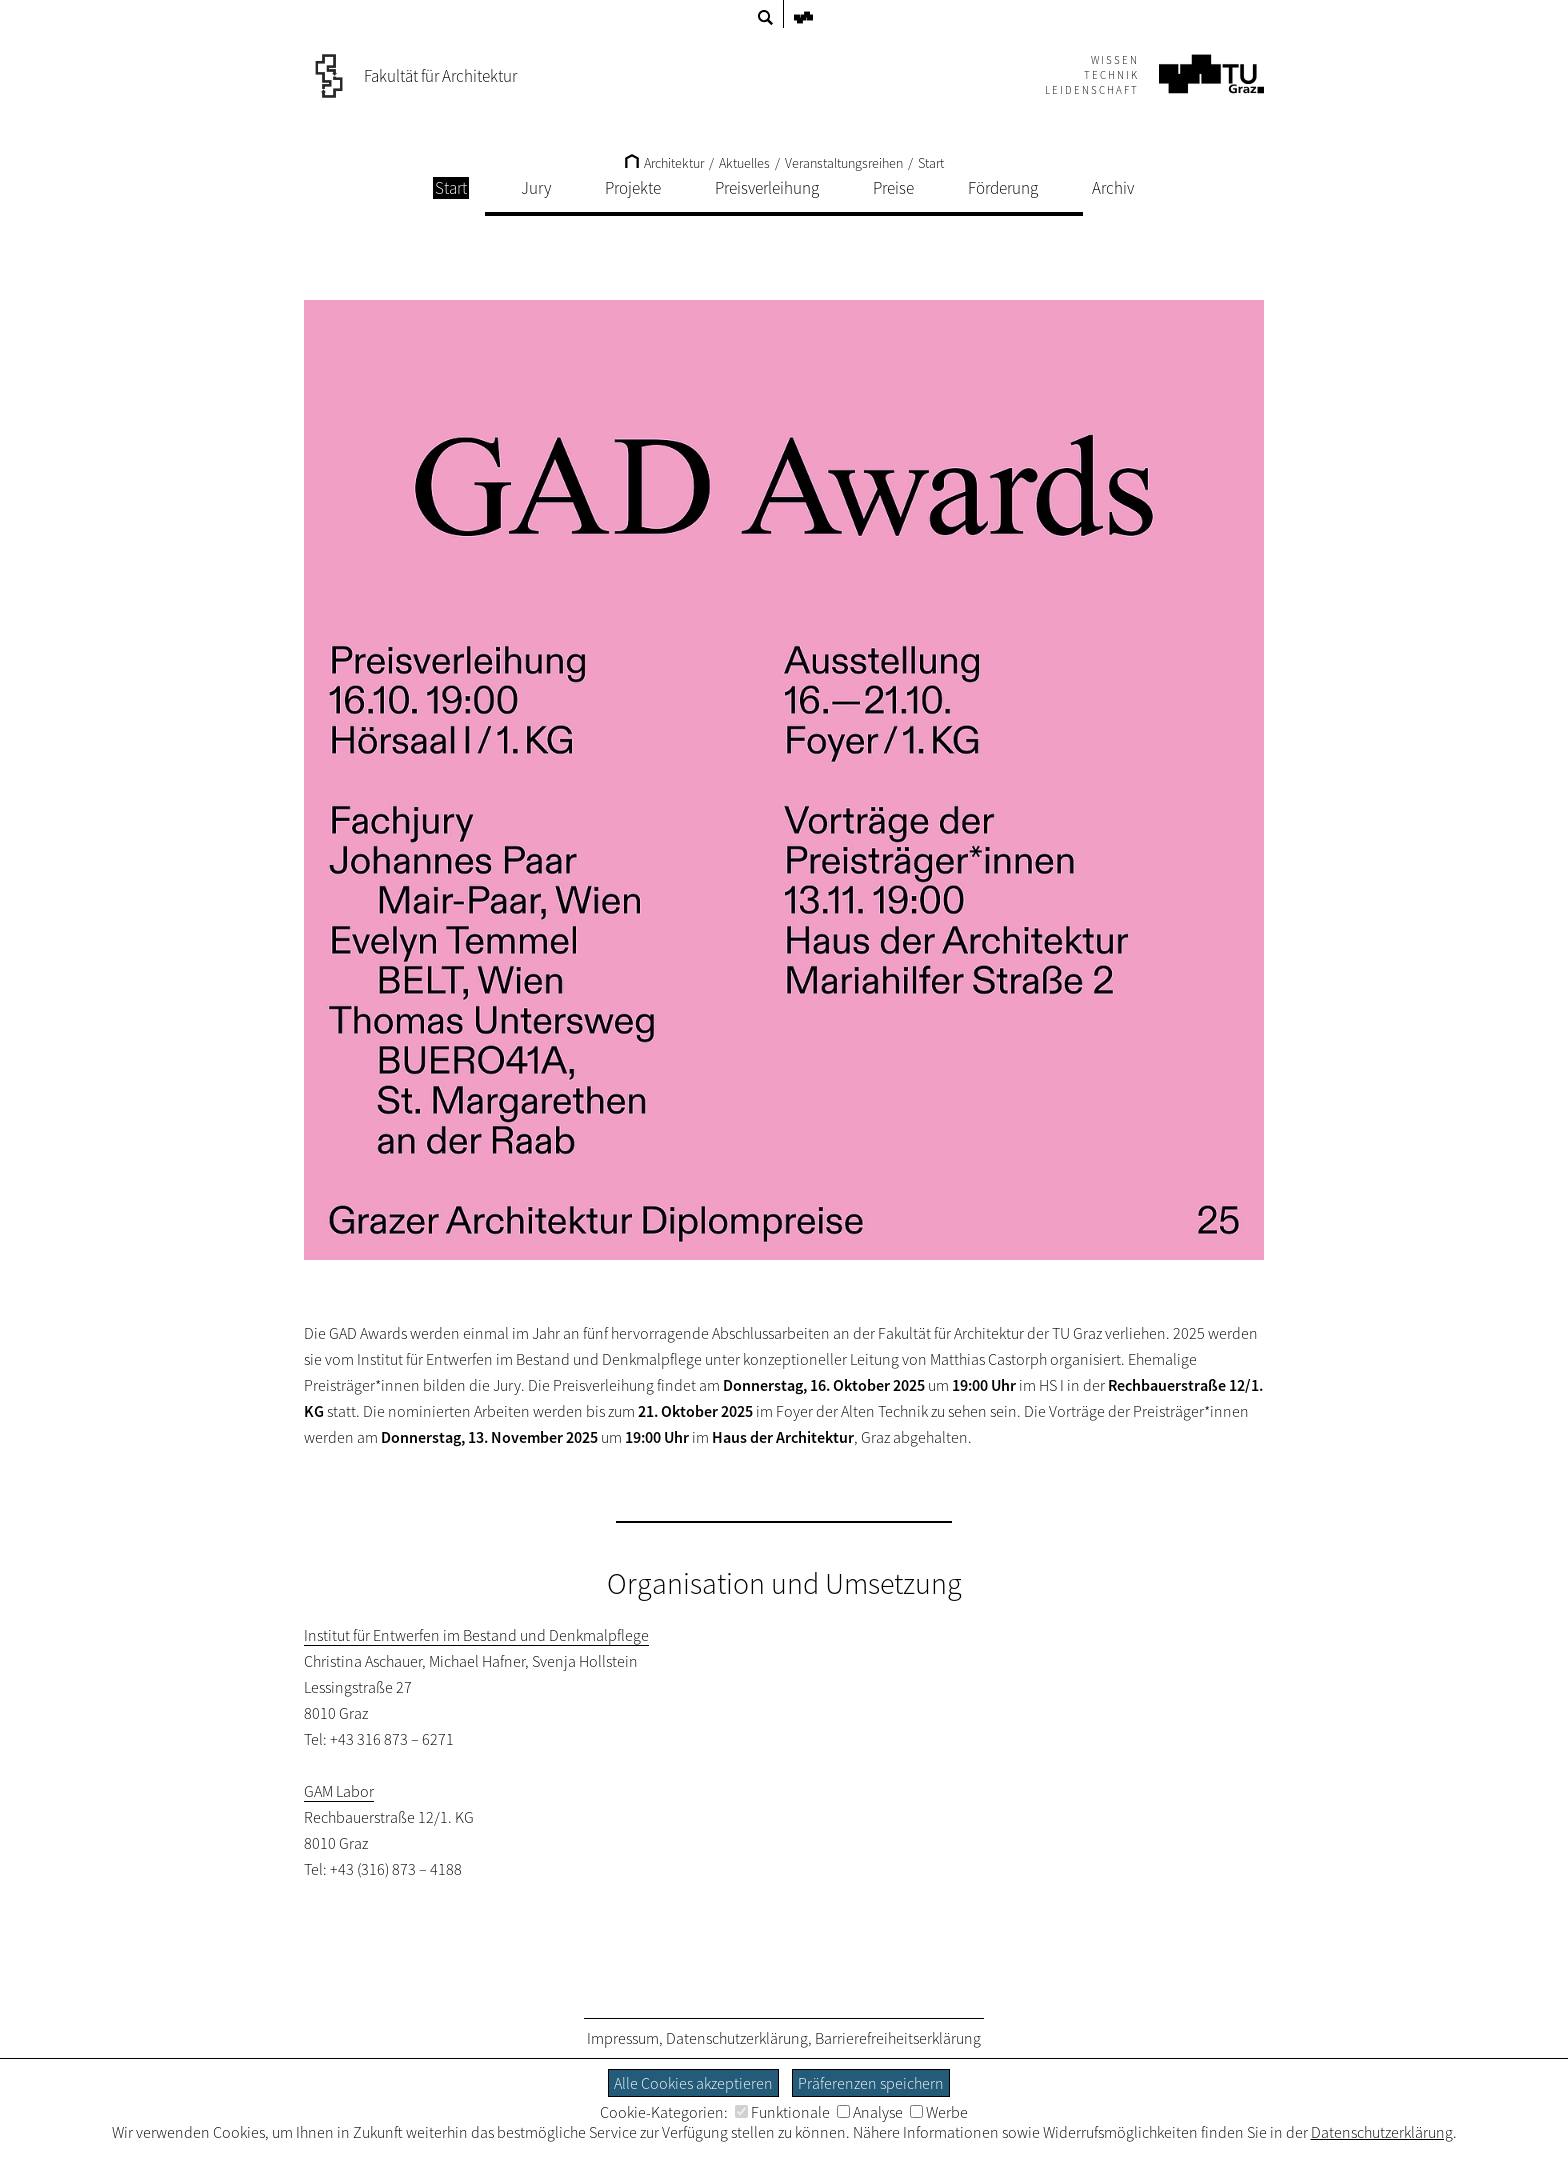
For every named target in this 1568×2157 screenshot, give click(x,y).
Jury (536, 188)
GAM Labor (339, 1791)
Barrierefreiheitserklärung (898, 2038)
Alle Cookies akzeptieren (693, 2083)
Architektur (664, 163)
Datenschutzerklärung (737, 2038)
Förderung (1003, 188)
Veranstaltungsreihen (844, 163)
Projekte (633, 188)
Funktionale (782, 2112)
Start (931, 163)
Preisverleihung (767, 188)
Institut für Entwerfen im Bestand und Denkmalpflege (476, 1635)
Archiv (1113, 188)
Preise (893, 188)
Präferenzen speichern (871, 2083)
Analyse (870, 2112)
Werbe (939, 2112)
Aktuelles (744, 163)
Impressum (623, 2038)
